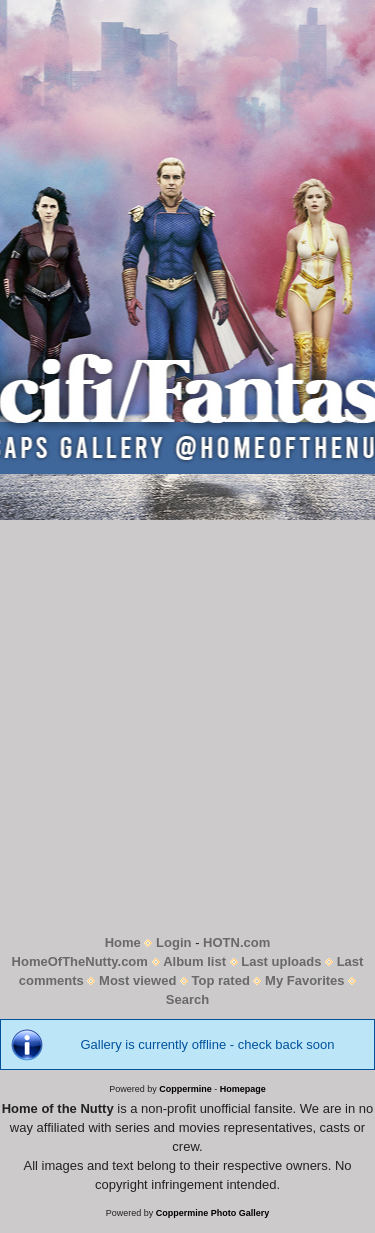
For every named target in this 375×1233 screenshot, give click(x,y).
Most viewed (137, 980)
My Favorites (304, 980)
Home (123, 942)
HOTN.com (236, 942)
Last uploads (281, 961)
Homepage (243, 1089)
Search (187, 999)
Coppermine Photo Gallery (213, 1213)
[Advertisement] (187, 726)
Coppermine (185, 1089)
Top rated (221, 980)
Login (173, 942)
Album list (194, 961)
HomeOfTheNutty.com (80, 961)
